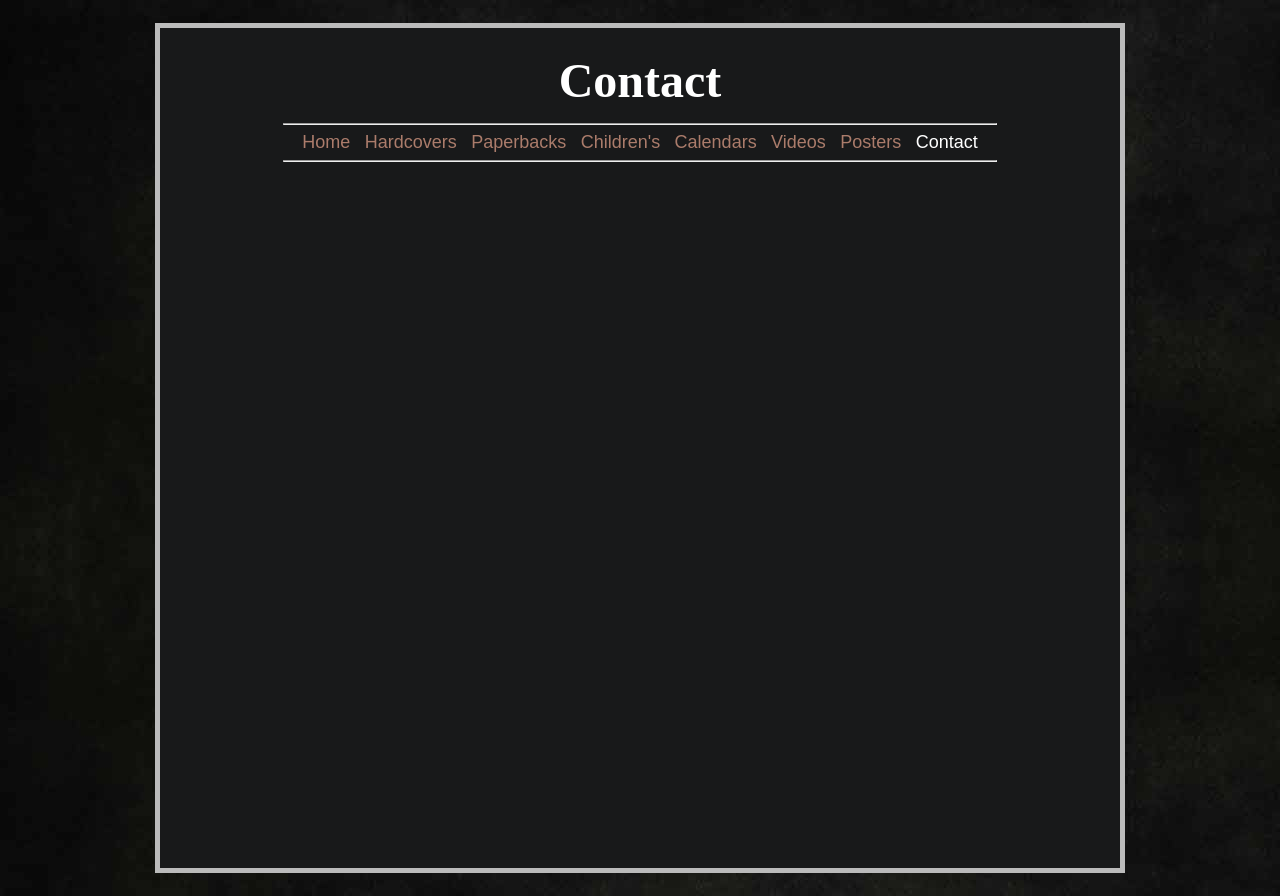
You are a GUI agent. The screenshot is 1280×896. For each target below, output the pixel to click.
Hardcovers (411, 142)
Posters (870, 142)
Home (326, 142)
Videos (798, 142)
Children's (620, 142)
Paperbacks (518, 142)
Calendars (716, 142)
